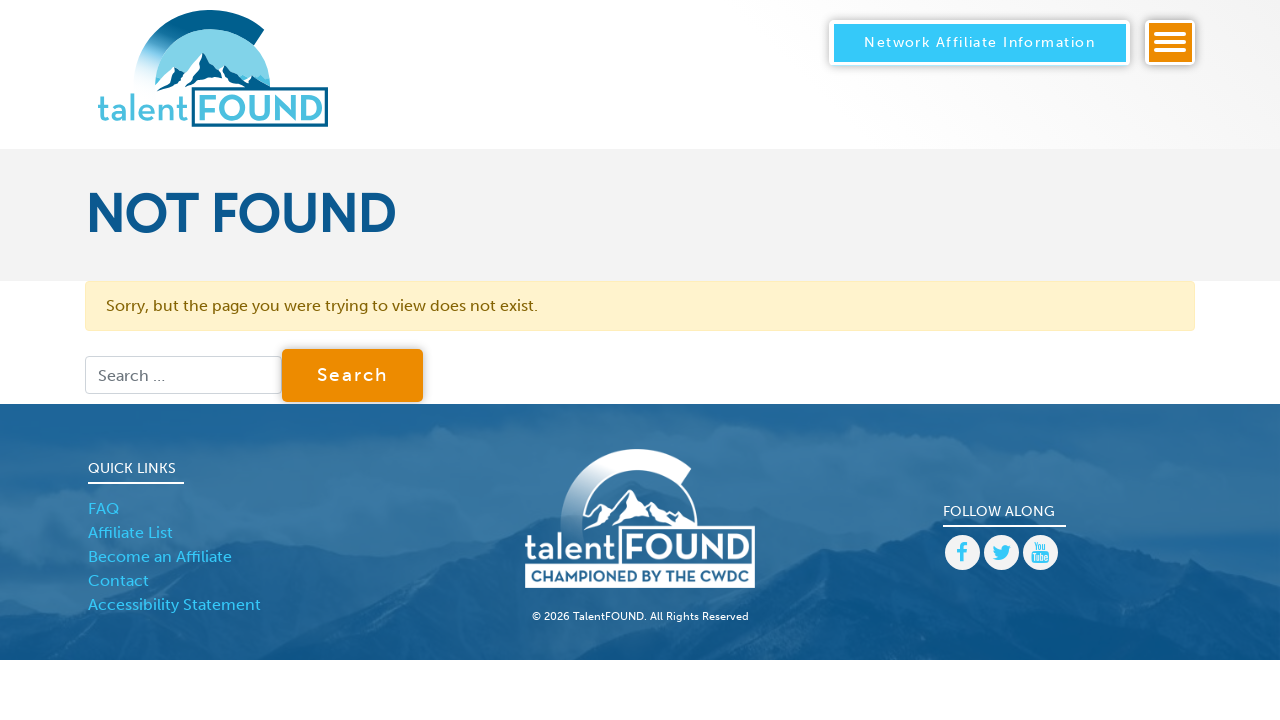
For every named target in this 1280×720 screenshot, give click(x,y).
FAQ (103, 508)
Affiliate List (130, 532)
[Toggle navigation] (1170, 42)
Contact (118, 580)
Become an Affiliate (160, 556)
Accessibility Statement (174, 604)
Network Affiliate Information (979, 42)
